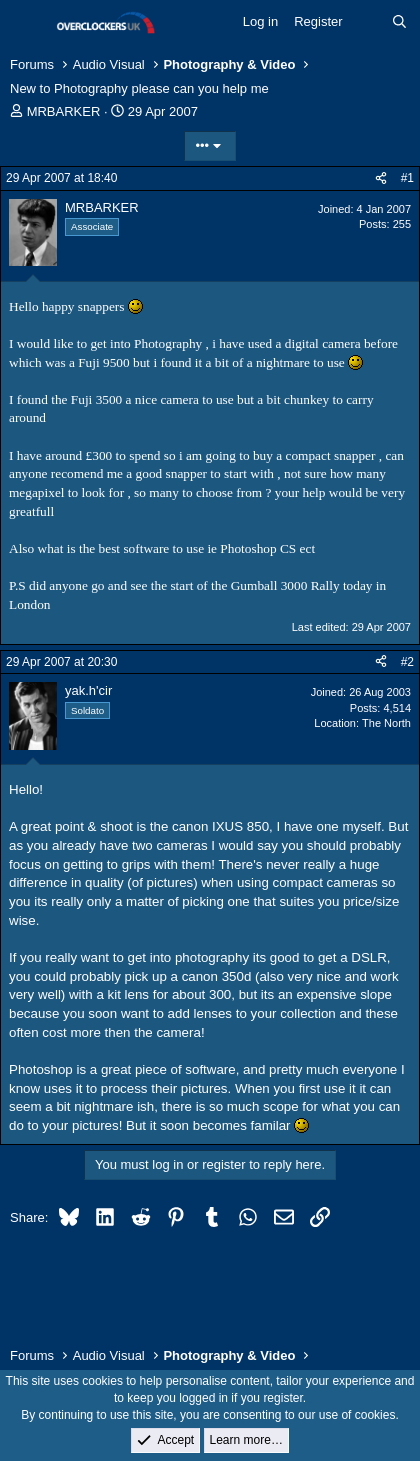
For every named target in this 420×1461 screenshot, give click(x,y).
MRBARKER (64, 111)
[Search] (399, 22)
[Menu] (27, 23)
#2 (407, 662)
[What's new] (367, 22)
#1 (407, 178)
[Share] (381, 178)
